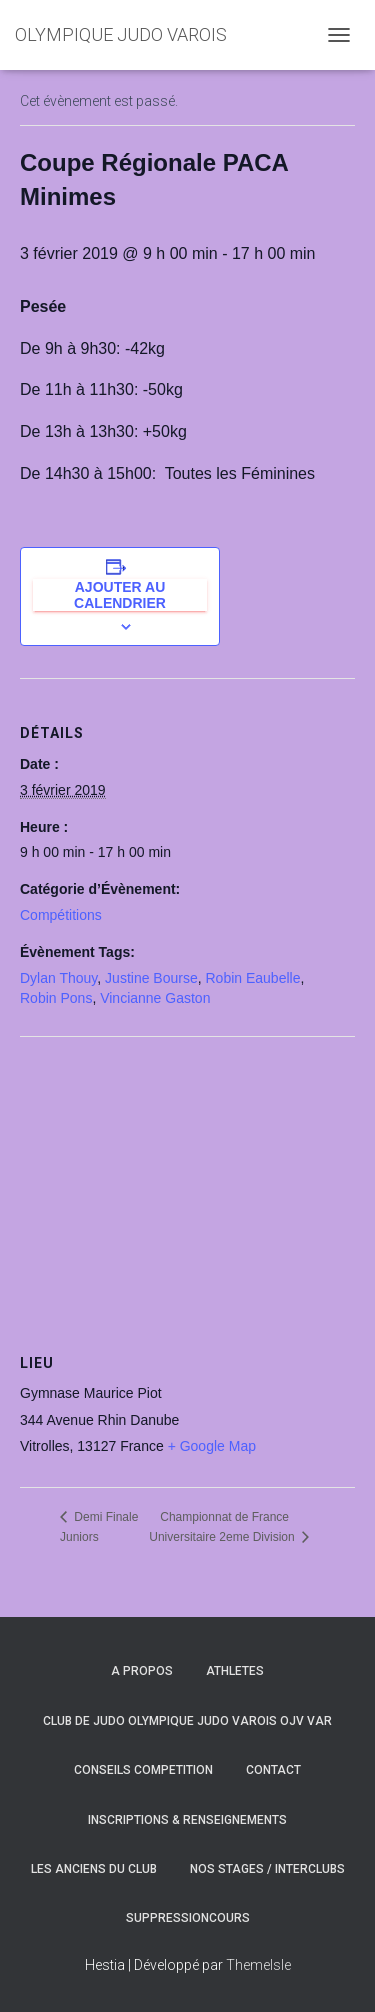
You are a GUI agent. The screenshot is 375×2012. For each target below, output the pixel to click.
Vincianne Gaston (155, 998)
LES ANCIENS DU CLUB (94, 1869)
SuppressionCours (188, 1918)
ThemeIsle (258, 1965)
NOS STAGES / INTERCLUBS (267, 1869)
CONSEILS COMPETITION (143, 1770)
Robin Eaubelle (252, 978)
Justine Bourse (151, 978)
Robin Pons (56, 998)
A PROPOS (142, 1671)
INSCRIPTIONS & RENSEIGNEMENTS (187, 1820)
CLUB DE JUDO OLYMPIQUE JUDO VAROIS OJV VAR (187, 1721)
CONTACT (273, 1770)
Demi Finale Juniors (99, 1527)
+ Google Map (212, 1446)
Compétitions (61, 915)
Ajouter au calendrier (120, 595)
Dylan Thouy (58, 978)
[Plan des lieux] (187, 1181)
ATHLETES (235, 1671)
